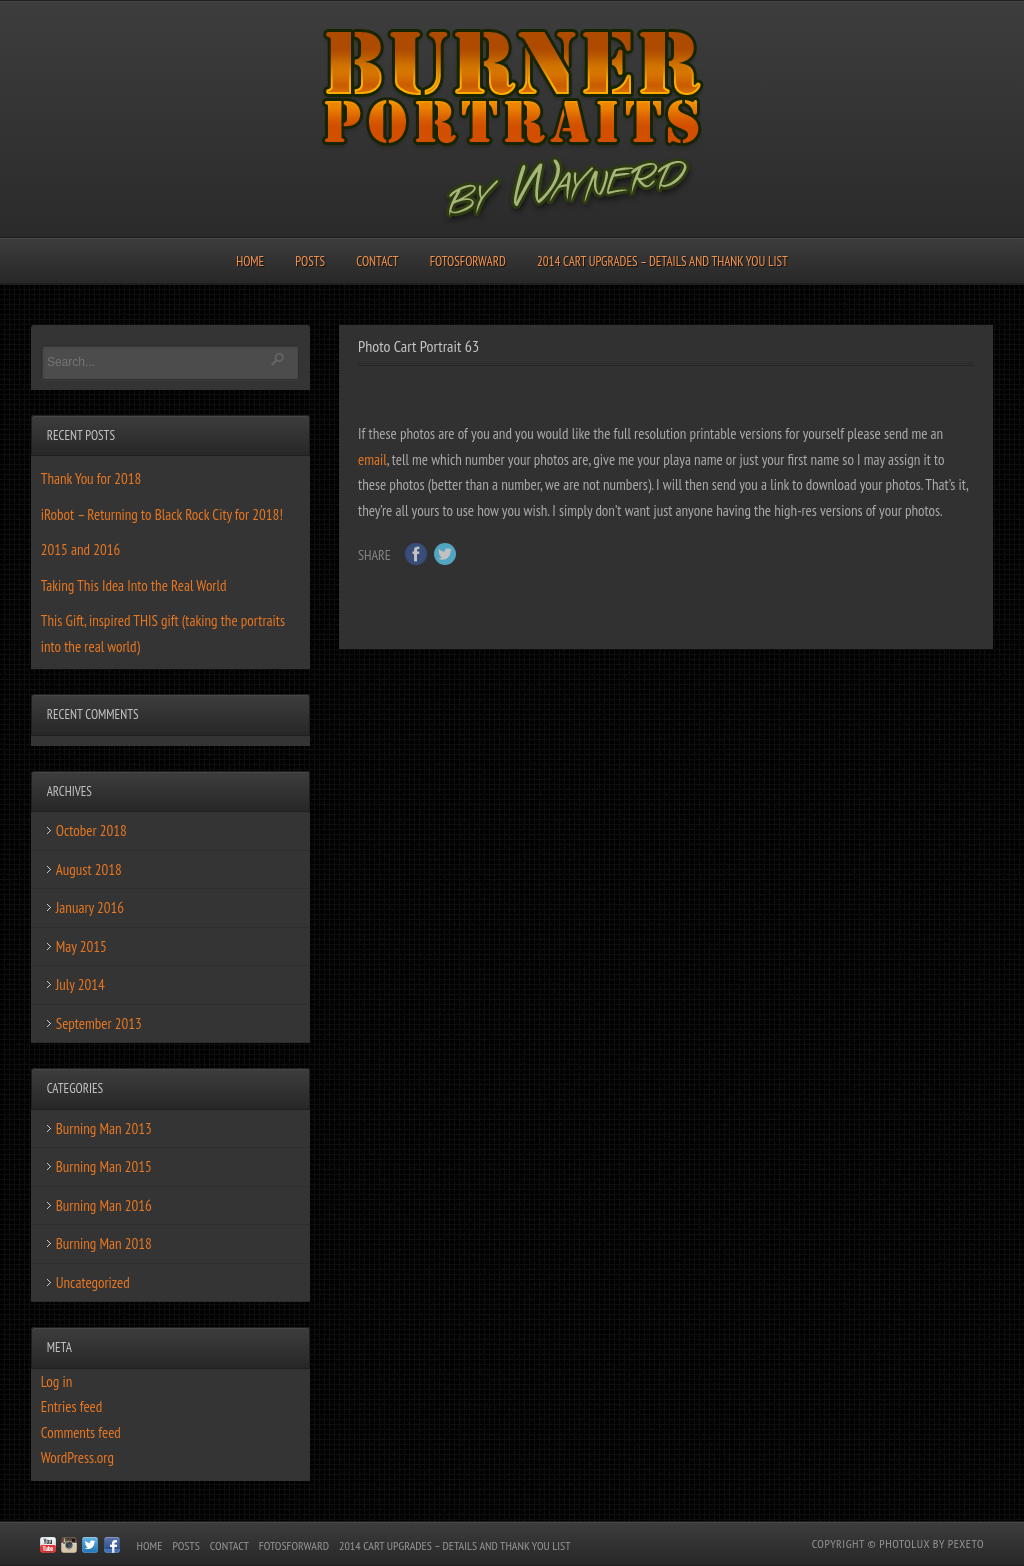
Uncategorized (93, 1282)
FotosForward (468, 261)
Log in (57, 1381)
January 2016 (90, 907)
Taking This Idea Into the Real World (134, 585)
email (372, 459)
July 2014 (80, 984)
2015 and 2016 (80, 549)
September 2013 (99, 1023)
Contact (377, 261)
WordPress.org (77, 1457)
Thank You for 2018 (91, 478)
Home (250, 261)
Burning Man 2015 (104, 1166)
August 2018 (89, 869)
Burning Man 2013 (104, 1128)
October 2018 (91, 830)
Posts (310, 261)
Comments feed (81, 1432)
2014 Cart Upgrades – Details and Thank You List (662, 261)
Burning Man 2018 (104, 1243)
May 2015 (81, 946)
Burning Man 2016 (104, 1205)
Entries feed (71, 1406)
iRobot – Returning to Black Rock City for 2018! (162, 514)
